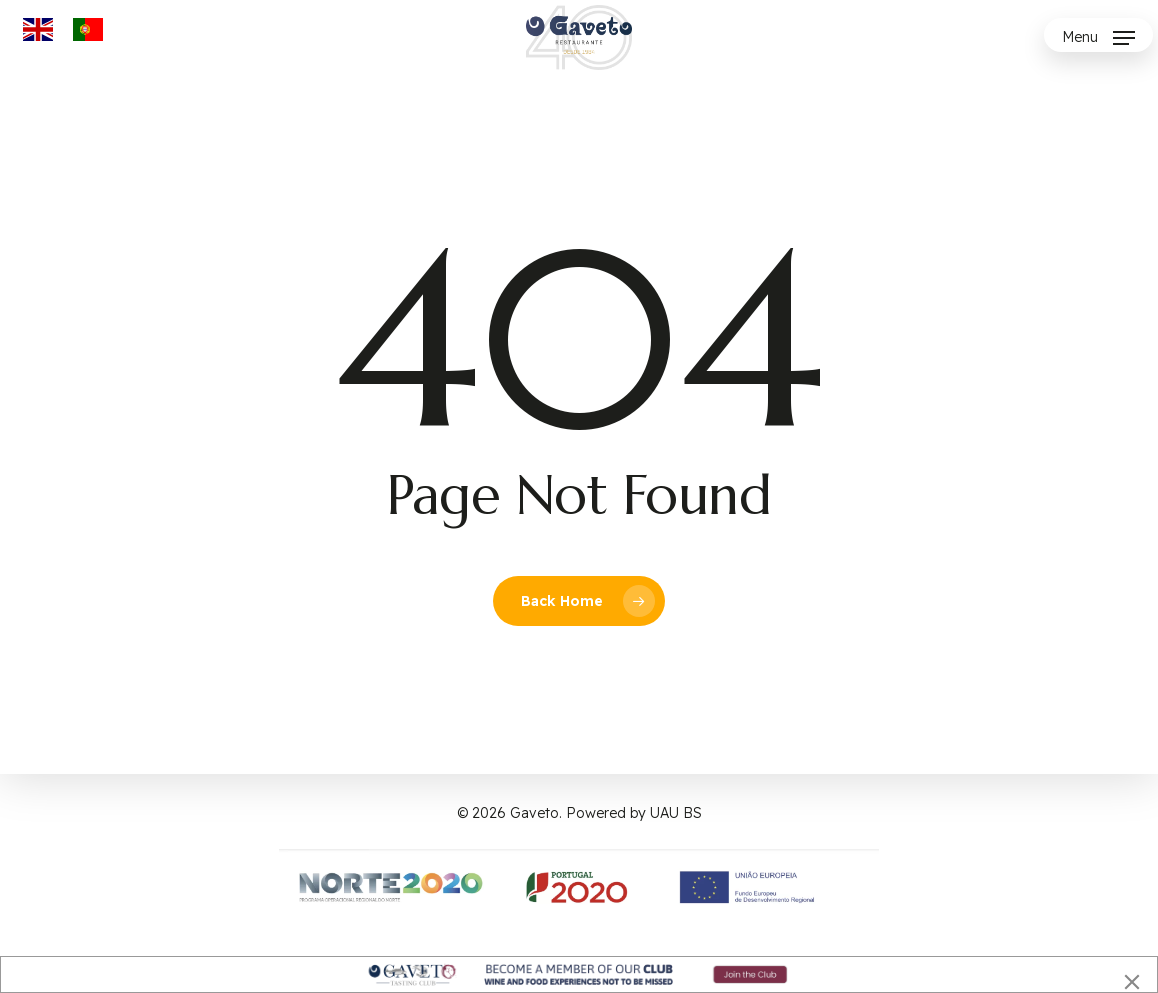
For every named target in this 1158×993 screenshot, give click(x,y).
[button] (1098, 37)
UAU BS (676, 813)
